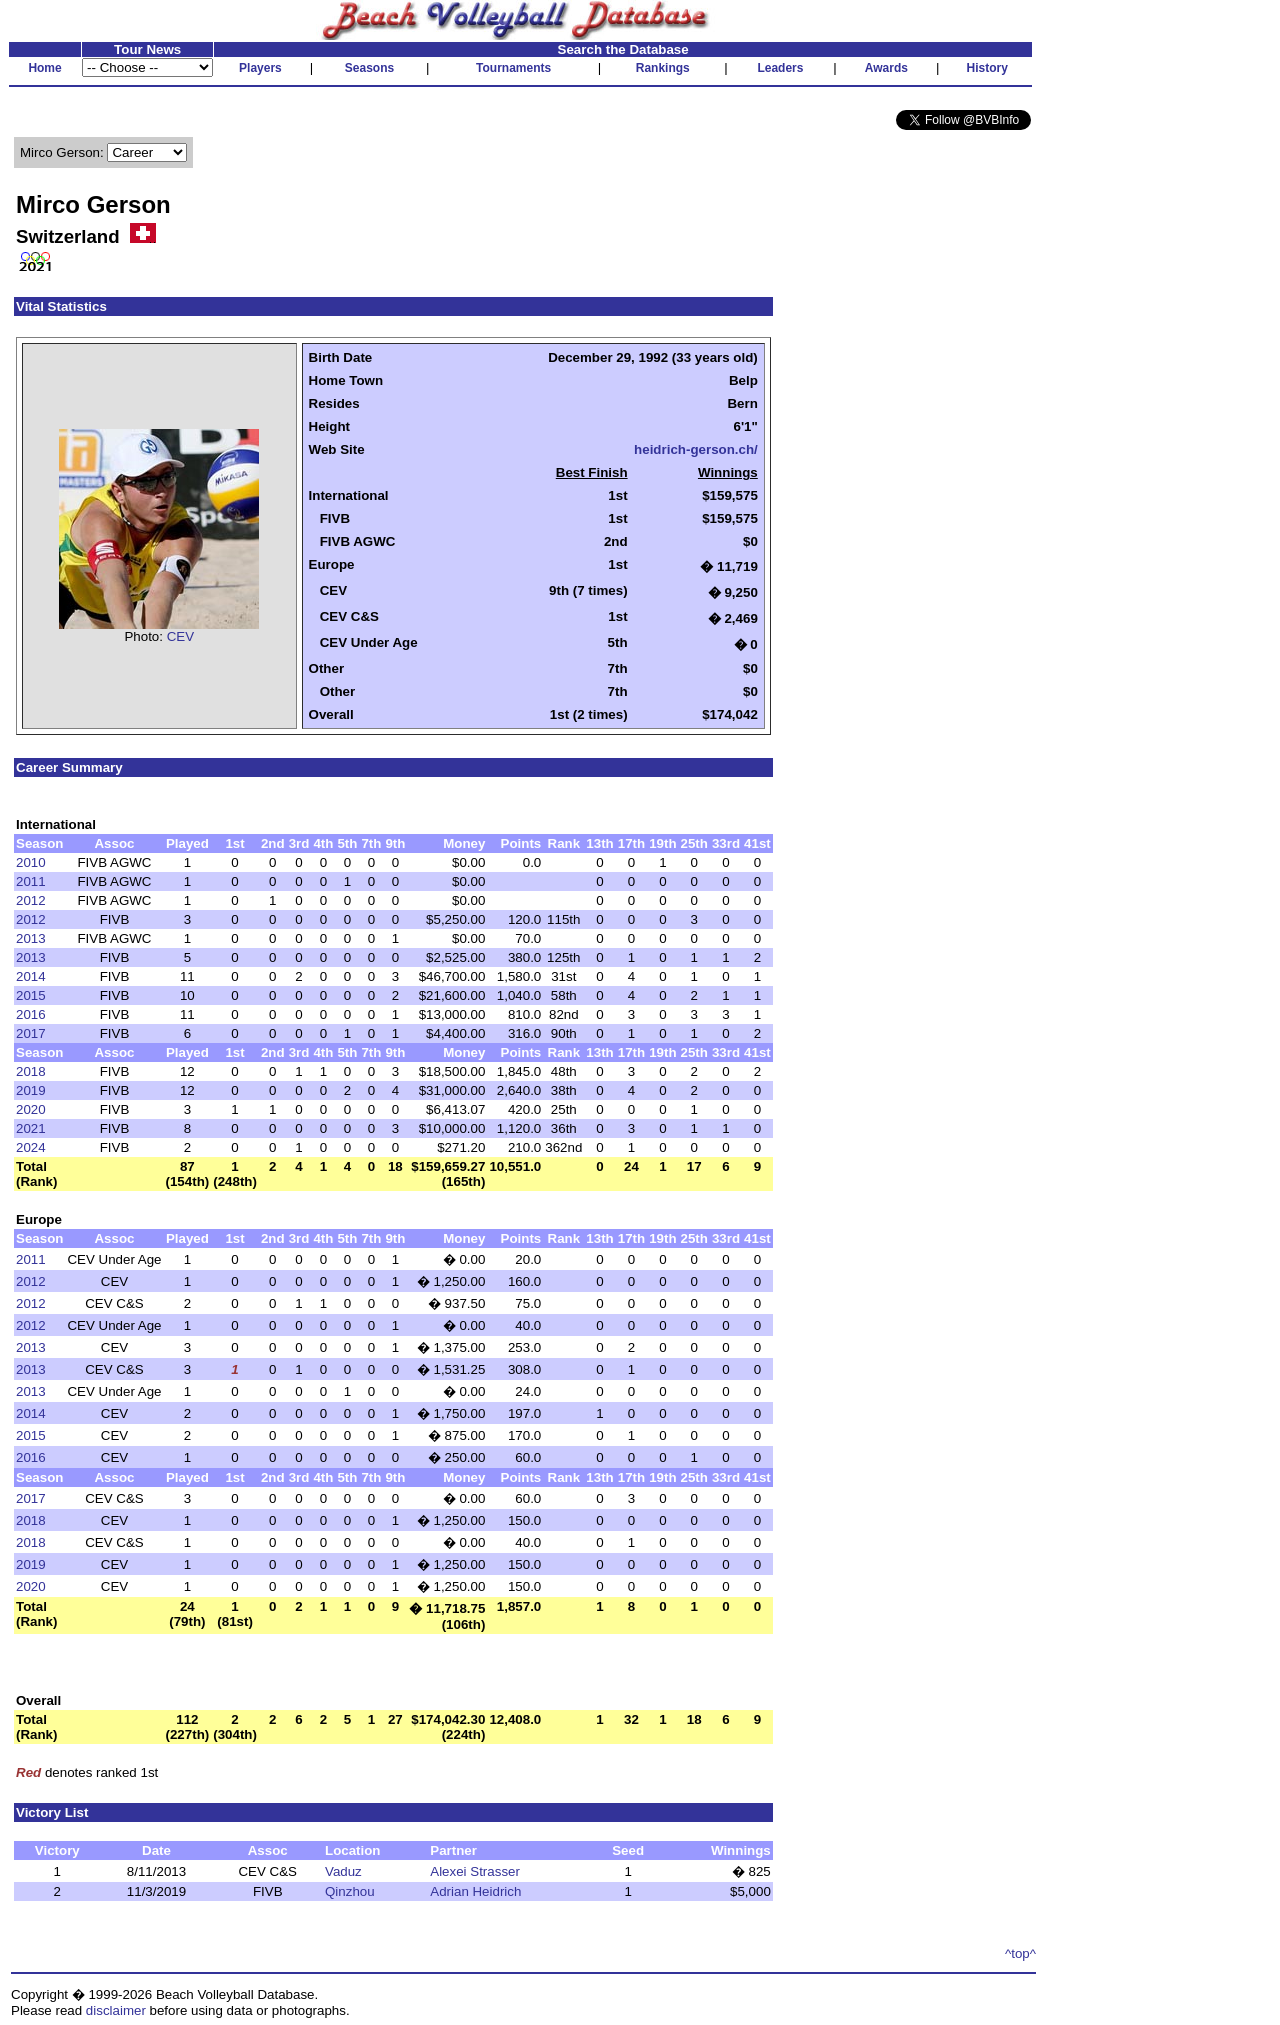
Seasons (369, 68)
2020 (31, 1109)
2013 (31, 938)
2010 (31, 862)
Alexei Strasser (475, 1871)
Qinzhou (350, 1891)
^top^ (1020, 1953)
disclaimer (116, 2010)
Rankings (663, 68)
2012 (31, 900)
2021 (31, 1128)
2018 (31, 1071)
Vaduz (343, 1871)
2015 (31, 995)
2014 (31, 976)
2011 (31, 881)
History (987, 68)
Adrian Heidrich (475, 1891)
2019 (31, 1090)
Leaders (780, 68)
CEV (180, 636)
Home (44, 68)
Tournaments (513, 68)
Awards (886, 68)
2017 (31, 1033)
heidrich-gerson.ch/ (696, 449)
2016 (31, 1014)
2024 (31, 1147)
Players (260, 68)
